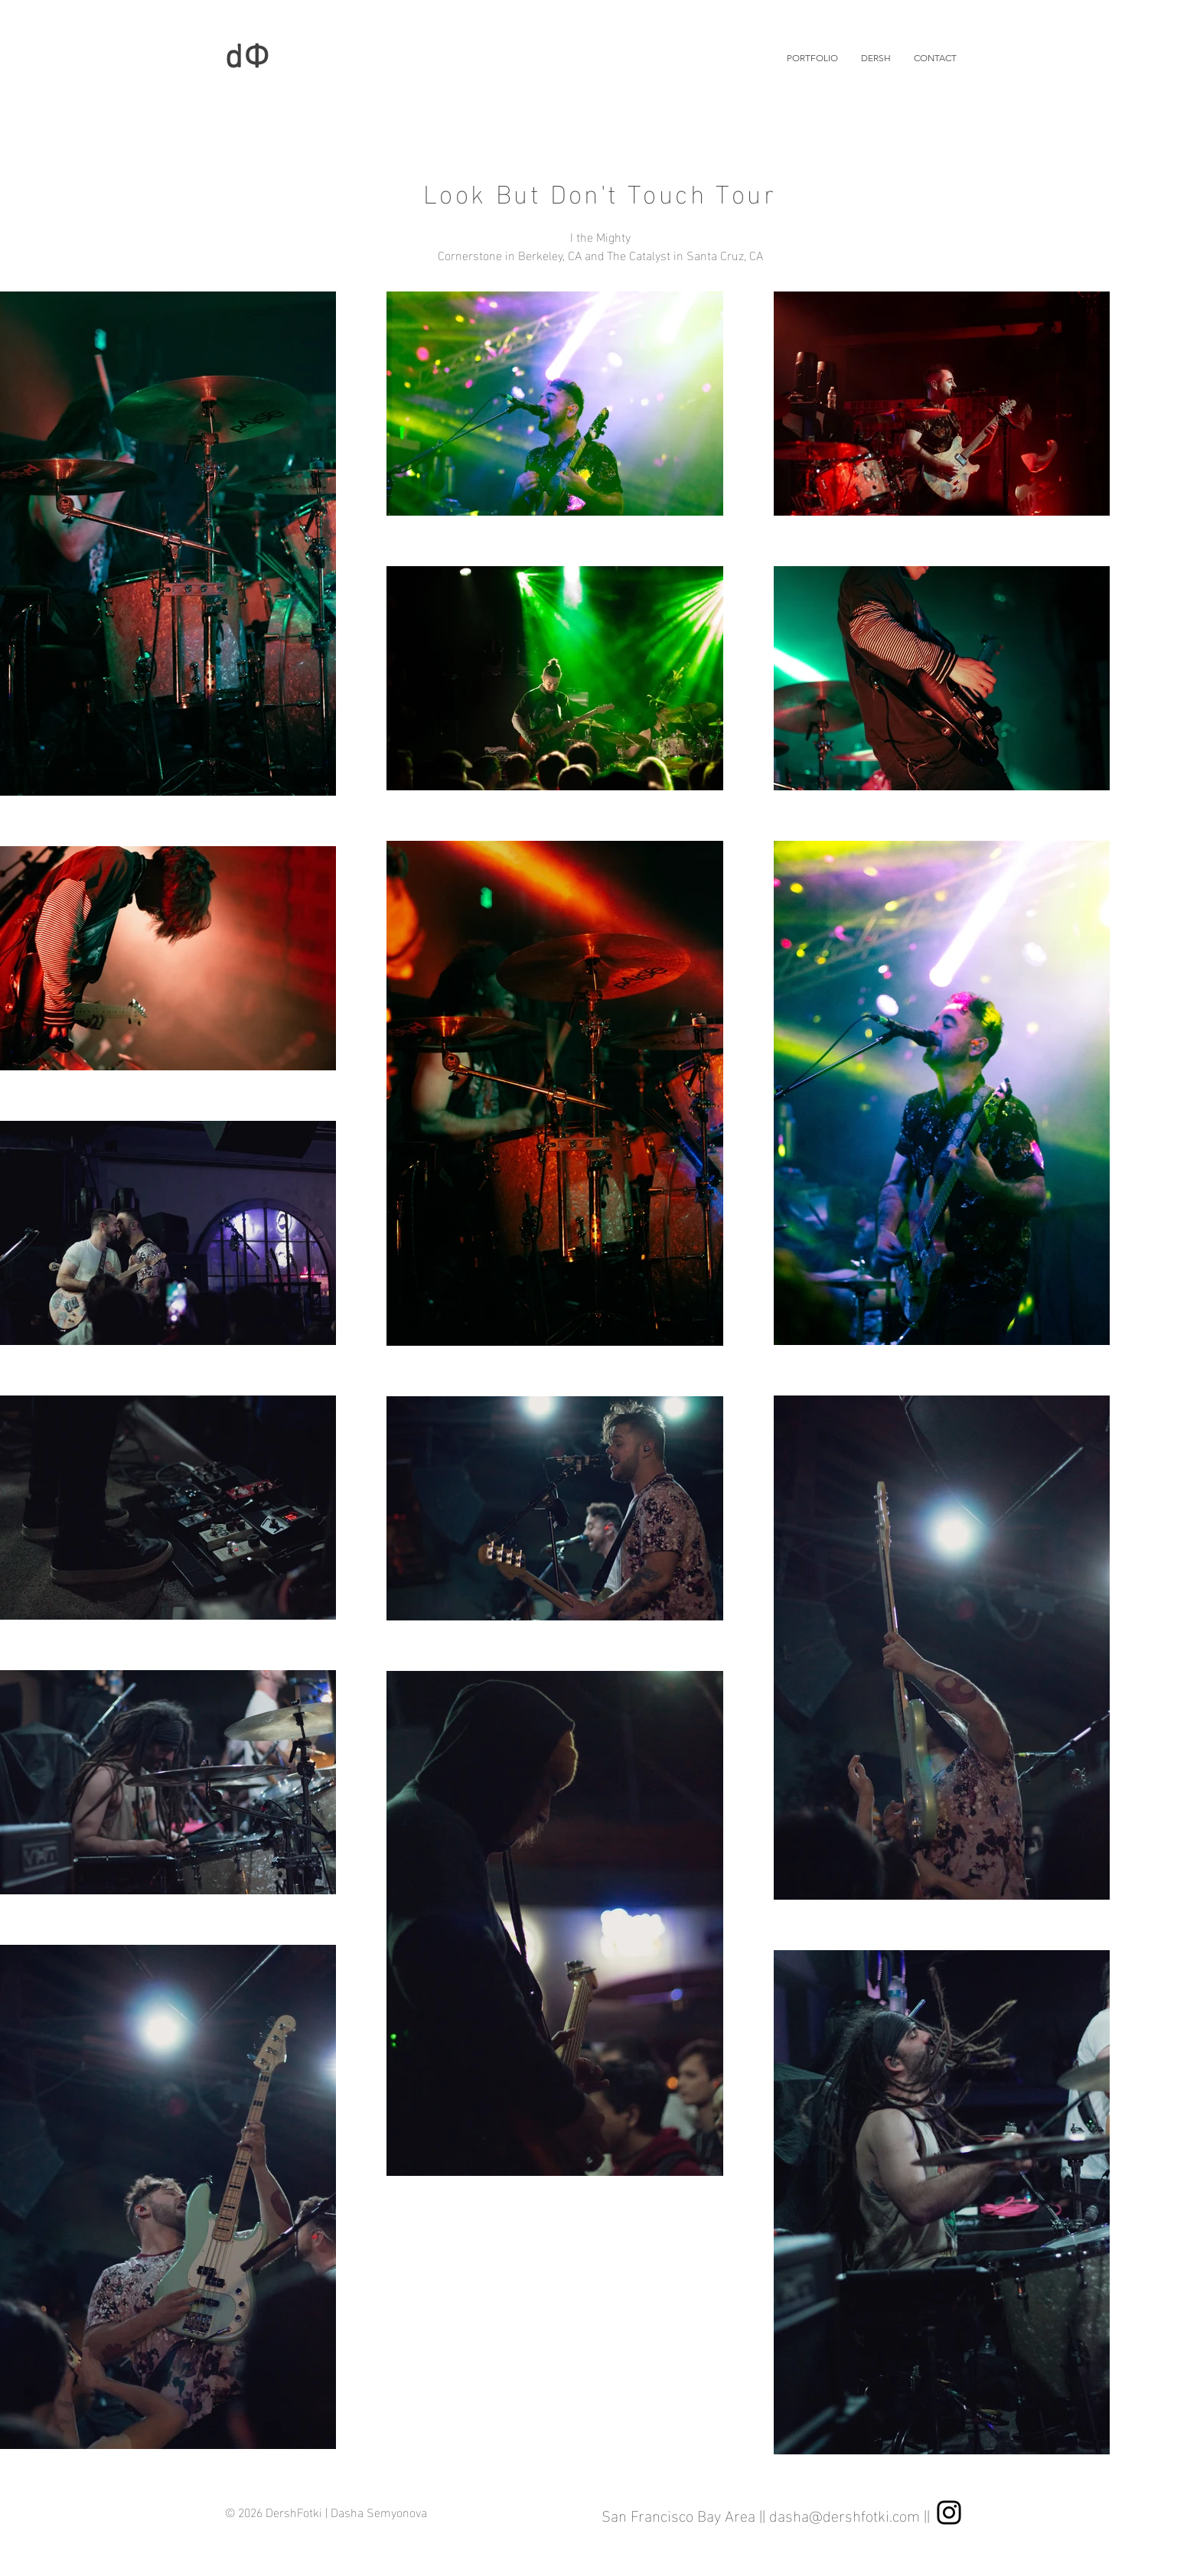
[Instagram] (949, 2512)
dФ (247, 59)
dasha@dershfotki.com (844, 2514)
